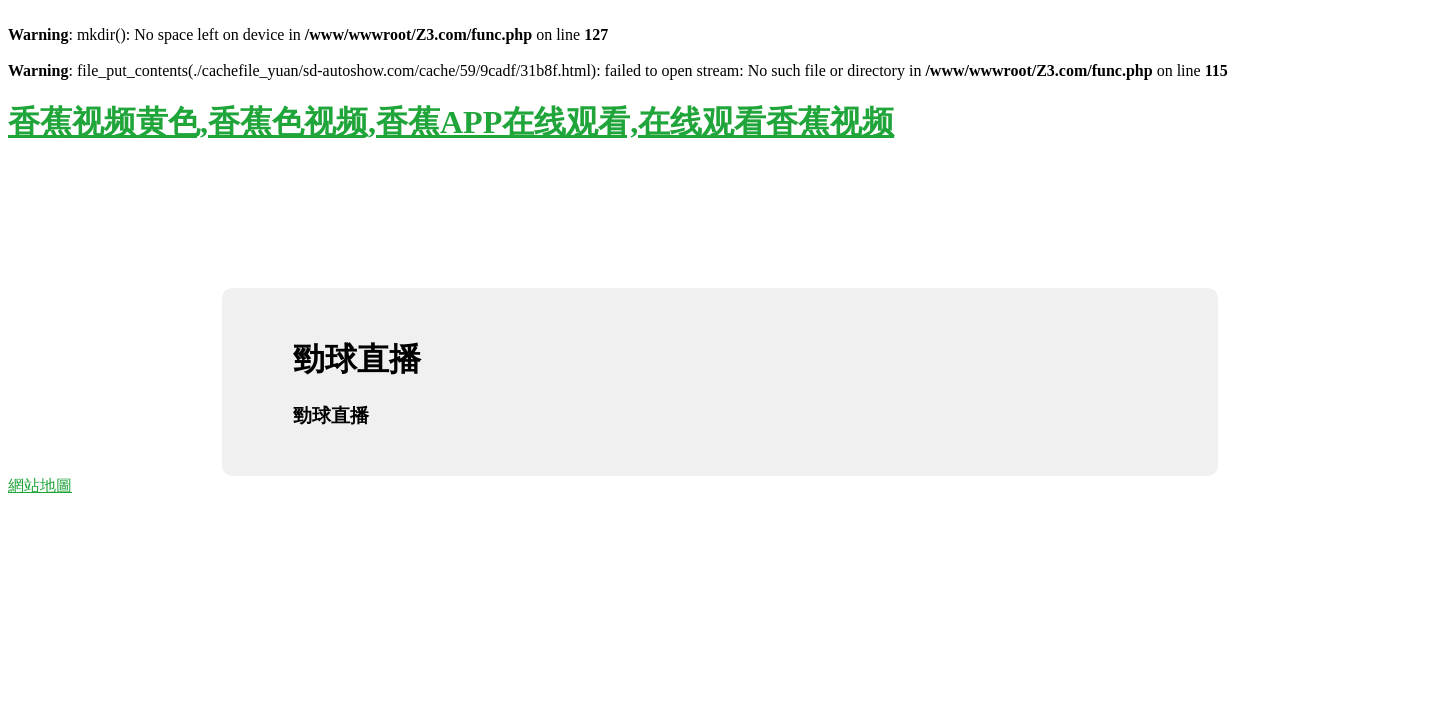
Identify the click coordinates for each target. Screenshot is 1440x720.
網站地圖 (40, 485)
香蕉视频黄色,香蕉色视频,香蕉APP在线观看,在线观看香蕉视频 (451, 122)
